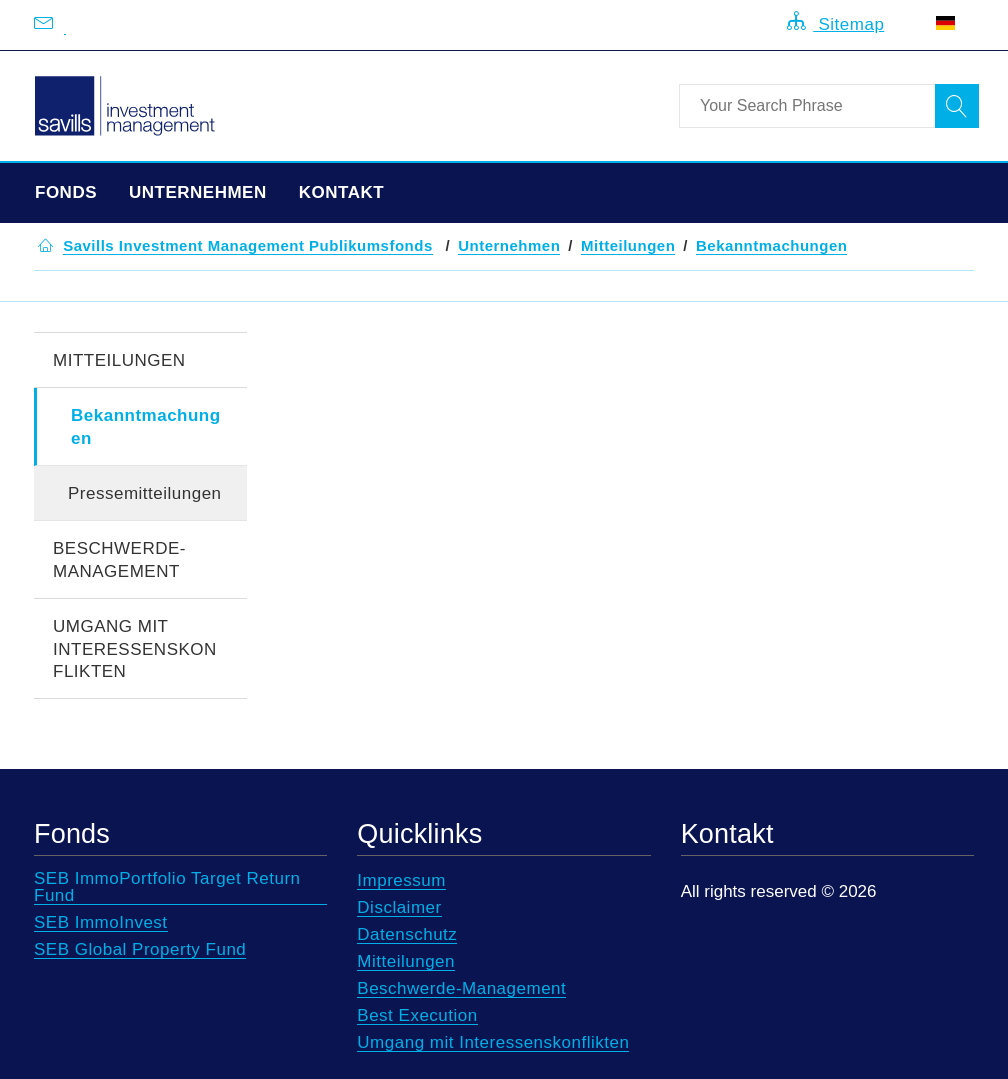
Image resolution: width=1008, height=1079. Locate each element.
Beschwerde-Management (119, 560)
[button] (248, 246)
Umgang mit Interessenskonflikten (135, 649)
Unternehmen (198, 192)
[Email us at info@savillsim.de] (65, 25)
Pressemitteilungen (145, 493)
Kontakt (341, 192)
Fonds (66, 192)
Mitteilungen (119, 360)
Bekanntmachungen (146, 427)
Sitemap (835, 22)
